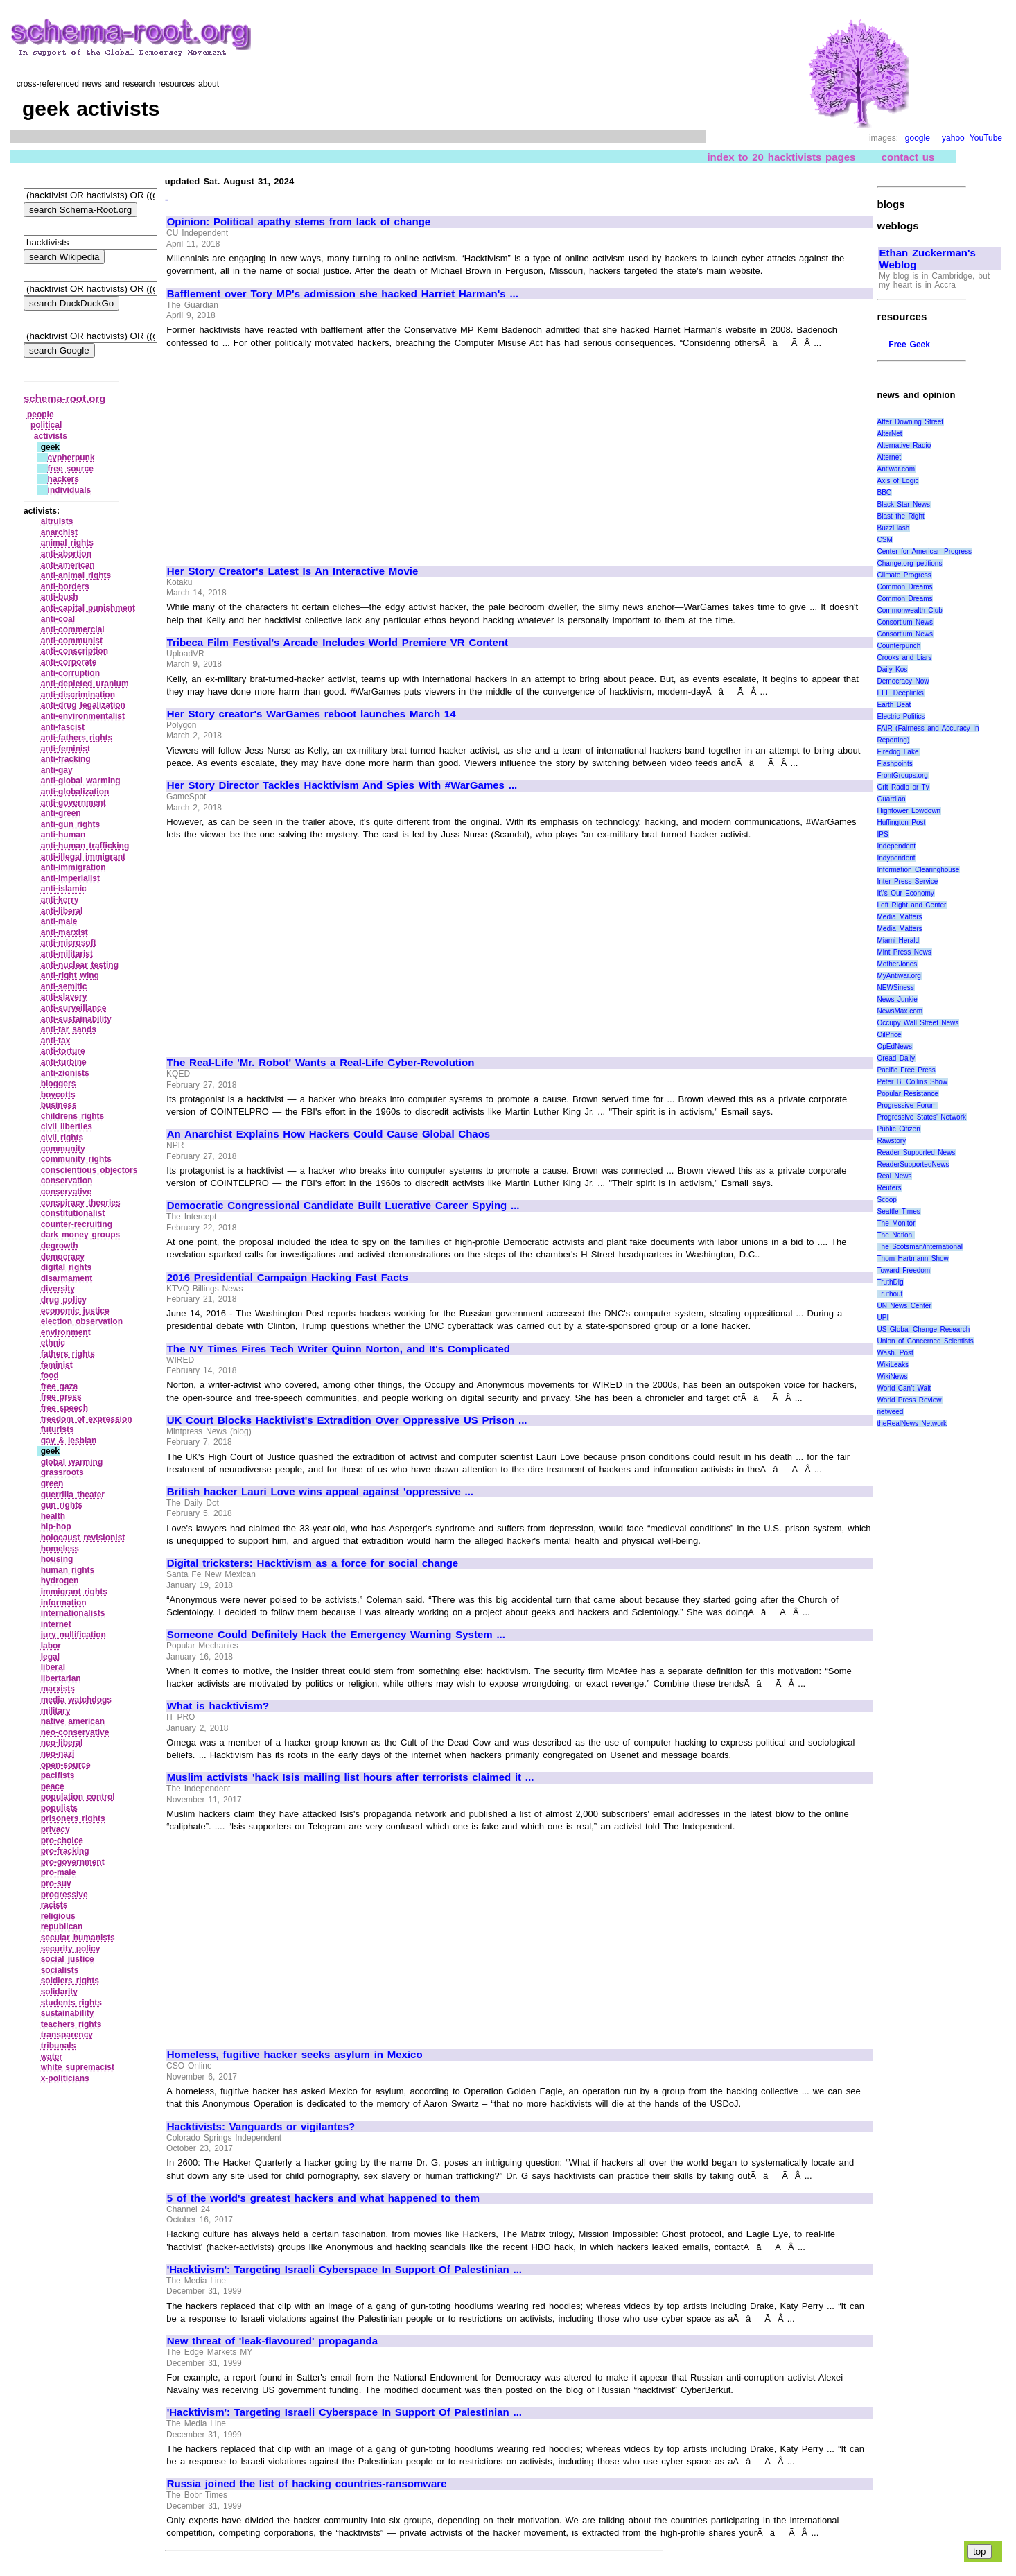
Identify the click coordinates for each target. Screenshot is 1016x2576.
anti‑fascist (63, 727)
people (40, 414)
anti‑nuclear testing (80, 965)
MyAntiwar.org (899, 976)
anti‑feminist (65, 749)
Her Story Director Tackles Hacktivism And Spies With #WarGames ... (342, 785)
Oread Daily (896, 1058)
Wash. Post (895, 1353)
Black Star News (904, 504)
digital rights (66, 1267)
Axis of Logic (898, 481)
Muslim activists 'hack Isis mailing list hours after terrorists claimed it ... (350, 1777)
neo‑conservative (75, 1732)
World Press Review (909, 1400)
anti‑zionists (65, 1073)
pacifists (58, 1775)
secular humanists (78, 1937)
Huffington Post (901, 822)
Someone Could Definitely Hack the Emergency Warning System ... (336, 1634)
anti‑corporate (69, 662)
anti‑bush (59, 597)
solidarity (59, 1991)
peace (52, 1786)
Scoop (887, 1199)
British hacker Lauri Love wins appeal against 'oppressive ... (320, 1491)
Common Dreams (905, 587)
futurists (57, 1429)
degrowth (59, 1246)
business (59, 1105)
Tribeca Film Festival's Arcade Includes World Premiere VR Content (337, 642)
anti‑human (63, 834)
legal (50, 1657)
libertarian (61, 1678)
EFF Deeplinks (900, 693)
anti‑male (59, 921)
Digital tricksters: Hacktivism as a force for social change (312, 1563)
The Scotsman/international (920, 1247)
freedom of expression (86, 1419)
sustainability (67, 2013)
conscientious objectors (89, 1170)
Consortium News (905, 622)
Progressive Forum (907, 1105)
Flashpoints (895, 763)
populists (59, 1808)
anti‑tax (56, 1040)
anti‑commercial (73, 629)
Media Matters (899, 917)
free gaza (59, 1386)
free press (61, 1397)
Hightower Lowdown (909, 811)
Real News (894, 1176)
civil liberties (66, 1126)
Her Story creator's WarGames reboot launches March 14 (311, 714)
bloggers (58, 1083)
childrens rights (73, 1116)
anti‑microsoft (68, 943)
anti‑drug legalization (83, 705)
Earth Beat (894, 704)
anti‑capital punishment (88, 608)
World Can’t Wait (904, 1388)
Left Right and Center (912, 905)
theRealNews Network (912, 1423)
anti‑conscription (74, 651)
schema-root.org (64, 398)
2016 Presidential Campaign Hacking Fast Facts (287, 1277)
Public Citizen (898, 1129)
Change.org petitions (910, 563)
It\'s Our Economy (905, 893)
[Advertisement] (283, 451)
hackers (63, 479)
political (46, 425)
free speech (64, 1408)
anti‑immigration (73, 867)
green (52, 1483)
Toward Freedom (904, 1270)
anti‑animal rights (76, 575)
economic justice (75, 1311)
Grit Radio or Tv (903, 787)
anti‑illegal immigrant (83, 857)
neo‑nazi (58, 1754)
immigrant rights (74, 1591)
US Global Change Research (923, 1329)
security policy (70, 1948)
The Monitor (896, 1223)
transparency (67, 2034)
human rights (68, 1570)
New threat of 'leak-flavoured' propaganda (272, 2341)
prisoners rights (73, 1818)
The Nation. (895, 1235)
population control (78, 1797)
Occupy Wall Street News (918, 1023)
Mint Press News (904, 952)
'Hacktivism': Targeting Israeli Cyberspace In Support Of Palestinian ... (344, 2269)
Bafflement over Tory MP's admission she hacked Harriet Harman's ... (342, 293)
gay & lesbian (69, 1440)
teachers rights (71, 2024)
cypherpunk (71, 457)
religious (58, 1916)
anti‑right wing (70, 975)
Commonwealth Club (910, 610)
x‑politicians (65, 2078)
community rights (76, 1159)
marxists (58, 1689)
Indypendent (896, 858)
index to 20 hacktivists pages (781, 157)
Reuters (889, 1188)
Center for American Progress (924, 551)
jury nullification (73, 1634)
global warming (72, 1462)
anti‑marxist (64, 932)
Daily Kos (892, 669)
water (51, 2057)
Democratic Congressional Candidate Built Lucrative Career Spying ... (343, 1205)
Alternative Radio (904, 445)
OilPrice (889, 1034)
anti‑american (68, 565)
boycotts (58, 1094)
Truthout (890, 1294)
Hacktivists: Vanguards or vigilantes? (261, 2126)
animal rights (67, 543)
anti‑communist (72, 640)
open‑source (66, 1765)
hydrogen (60, 1580)
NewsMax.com (900, 1011)
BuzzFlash (893, 528)
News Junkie (897, 999)
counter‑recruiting (76, 1224)
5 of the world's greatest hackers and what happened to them (323, 2198)
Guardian (891, 799)
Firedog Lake (898, 752)
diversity (58, 1289)
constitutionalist (73, 1213)
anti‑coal (58, 619)
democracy (63, 1257)
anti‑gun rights (70, 824)
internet (56, 1624)
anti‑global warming (81, 780)
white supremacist (77, 2067)
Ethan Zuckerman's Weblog (927, 258)
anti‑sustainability (76, 1019)
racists (54, 1905)
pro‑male (58, 1872)
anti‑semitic (64, 986)
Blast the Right (901, 516)
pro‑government (73, 1862)
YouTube (986, 138)
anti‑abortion (66, 554)
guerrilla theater (73, 1494)
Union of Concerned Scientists (925, 1341)
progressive (64, 1894)
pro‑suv (56, 1883)
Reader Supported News (916, 1152)
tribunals (58, 2046)
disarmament (67, 1278)
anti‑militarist (67, 954)
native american (73, 1721)
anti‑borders (65, 586)
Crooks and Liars (904, 657)
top (979, 2551)
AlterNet (889, 433)
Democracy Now (903, 681)
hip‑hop (56, 1526)
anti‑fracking (66, 759)
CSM (885, 539)
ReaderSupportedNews (913, 1164)
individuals (69, 490)
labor (51, 1646)
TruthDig (890, 1282)
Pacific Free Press (906, 1070)
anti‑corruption (70, 673)
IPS (882, 834)
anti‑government (73, 803)
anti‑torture (63, 1051)
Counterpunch (899, 646)
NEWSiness (895, 987)
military (56, 1711)
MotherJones (897, 964)
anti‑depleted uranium (85, 683)
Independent (896, 846)
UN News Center (904, 1305)
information (64, 1603)
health (53, 1516)
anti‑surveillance (74, 1008)
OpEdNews (895, 1046)
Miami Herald (898, 940)
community (63, 1149)
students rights (71, 2003)
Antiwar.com (896, 469)
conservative (66, 1191)
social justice (67, 1959)
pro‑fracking (65, 1851)
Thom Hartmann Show (913, 1258)
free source (71, 468)
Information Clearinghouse (918, 869)
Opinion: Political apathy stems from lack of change (298, 221)
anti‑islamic (64, 889)
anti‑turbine (64, 1062)
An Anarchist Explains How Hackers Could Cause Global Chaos (329, 1134)
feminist (57, 1365)
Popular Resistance (907, 1093)
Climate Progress (904, 575)
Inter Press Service (907, 881)
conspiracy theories (81, 1203)
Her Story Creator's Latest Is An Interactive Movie (293, 571)
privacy (55, 1829)
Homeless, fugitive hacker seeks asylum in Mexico (295, 2054)
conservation (67, 1180)
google (917, 138)
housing (57, 1559)
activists (50, 436)
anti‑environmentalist (83, 716)
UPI (883, 1317)
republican (62, 1926)
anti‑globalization (75, 792)
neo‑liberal (62, 1743)
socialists (60, 1970)
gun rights (61, 1505)
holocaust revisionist (83, 1537)
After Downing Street (910, 422)
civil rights (62, 1137)
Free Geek (909, 344)
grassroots (62, 1472)
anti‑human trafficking (85, 846)
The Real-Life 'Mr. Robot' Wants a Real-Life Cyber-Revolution (321, 1062)
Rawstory (891, 1141)
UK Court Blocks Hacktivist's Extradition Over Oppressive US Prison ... (347, 1420)
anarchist (59, 532)
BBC (884, 492)
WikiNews (892, 1376)
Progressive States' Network (922, 1117)
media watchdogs (76, 1700)
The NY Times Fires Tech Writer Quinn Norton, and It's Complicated (338, 1349)
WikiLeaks (893, 1364)
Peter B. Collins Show (912, 1082)
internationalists (73, 1613)
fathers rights (68, 1354)
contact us (908, 157)
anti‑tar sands (68, 1029)
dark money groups (81, 1234)
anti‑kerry (60, 900)
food (50, 1375)
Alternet (889, 457)
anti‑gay (57, 770)
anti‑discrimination (78, 694)
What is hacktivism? (218, 1706)
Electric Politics (901, 716)
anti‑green (61, 813)
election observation (82, 1321)
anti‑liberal (62, 911)
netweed (890, 1412)
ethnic (53, 1343)
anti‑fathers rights (77, 737)
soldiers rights (70, 1980)
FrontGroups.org (902, 775)
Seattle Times (898, 1211)
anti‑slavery (64, 997)
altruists (57, 521)
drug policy (64, 1300)
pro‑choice (62, 1840)
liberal (53, 1667)
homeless (60, 1549)
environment (66, 1332)
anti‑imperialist (70, 878)
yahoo (953, 138)
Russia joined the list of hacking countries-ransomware (307, 2483)
